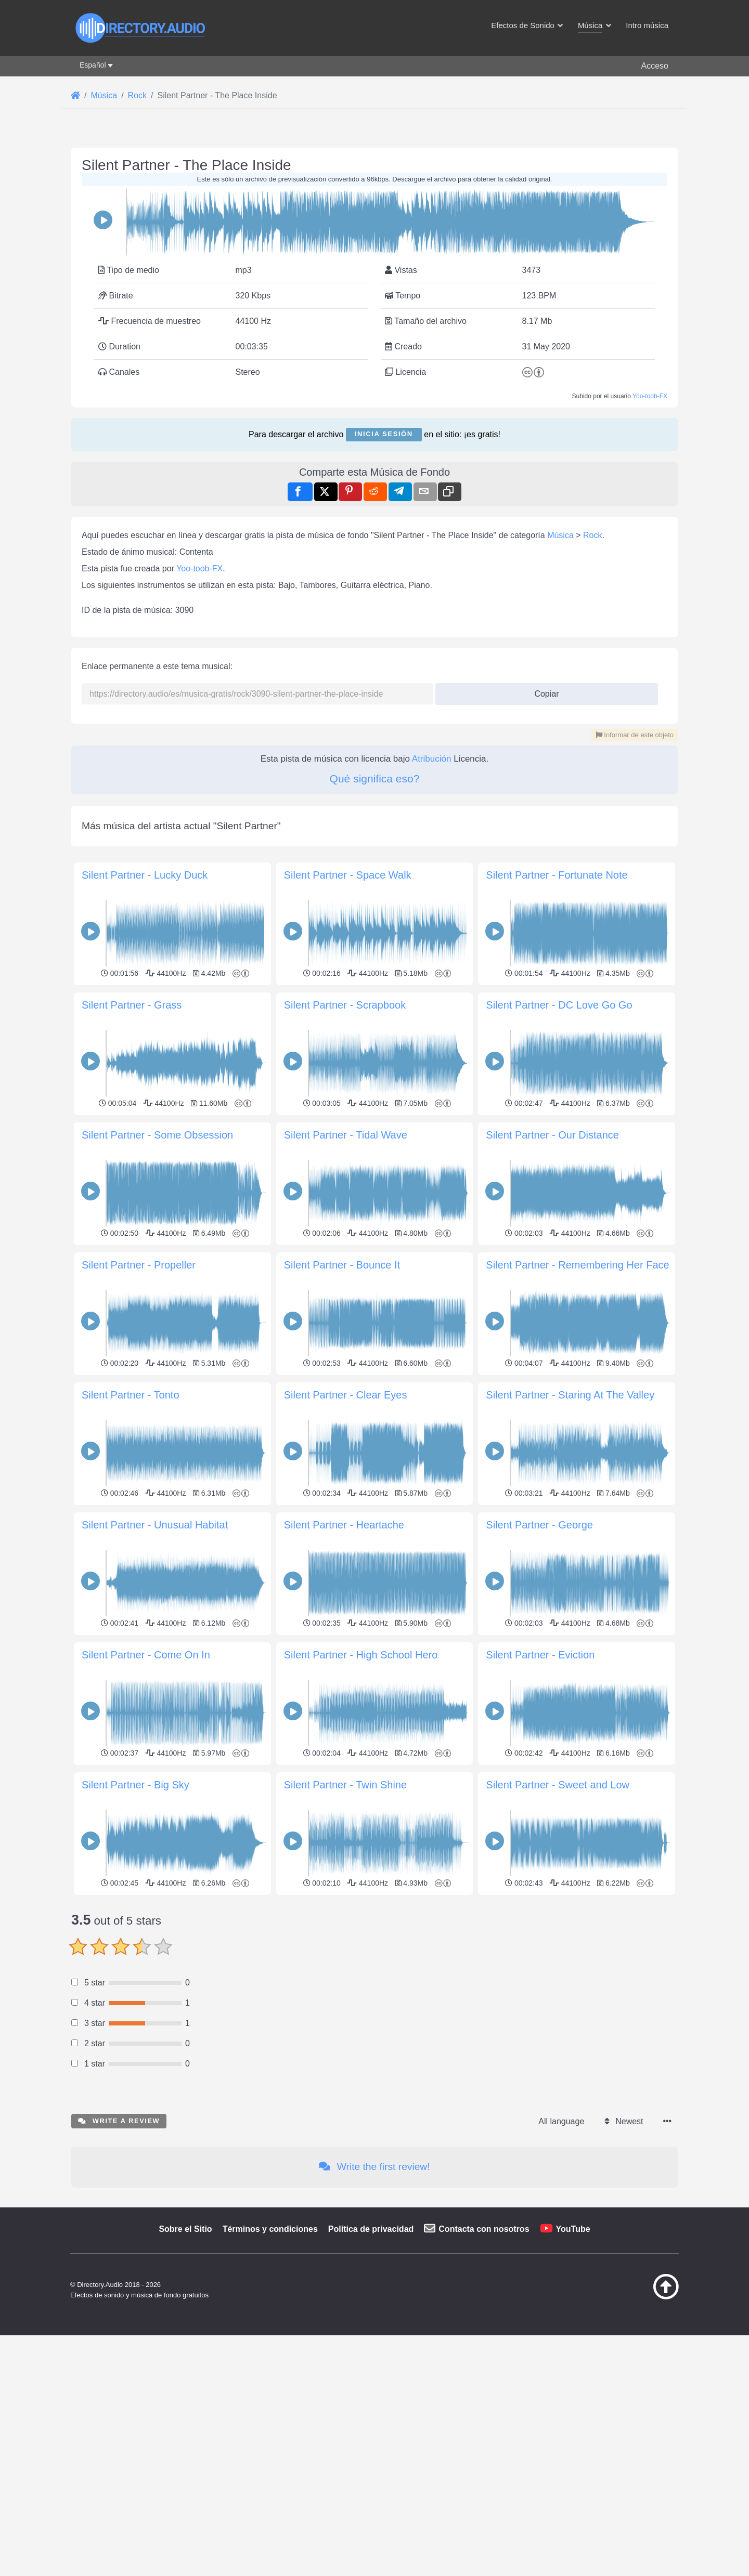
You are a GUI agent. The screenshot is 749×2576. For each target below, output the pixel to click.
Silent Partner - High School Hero (361, 1654)
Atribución (431, 759)
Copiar (543, 690)
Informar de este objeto (635, 735)
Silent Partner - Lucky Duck (145, 875)
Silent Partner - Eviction (540, 1654)
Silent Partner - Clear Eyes (345, 1395)
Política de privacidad (371, 2229)
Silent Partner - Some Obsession (157, 1135)
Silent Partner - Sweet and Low (557, 1784)
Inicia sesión (384, 434)
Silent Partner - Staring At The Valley (570, 1395)
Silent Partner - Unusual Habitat (155, 1525)
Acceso (654, 65)
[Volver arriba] (640, 2297)
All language (561, 2121)
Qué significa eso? (375, 778)
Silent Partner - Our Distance (552, 1135)
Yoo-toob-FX (649, 396)
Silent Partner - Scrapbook (345, 1005)
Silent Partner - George (539, 1525)
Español (93, 65)
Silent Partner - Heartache (344, 1525)
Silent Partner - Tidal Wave (345, 1135)
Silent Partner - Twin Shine (345, 1784)
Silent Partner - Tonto (130, 1395)
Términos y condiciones (270, 2229)
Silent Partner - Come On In (146, 1654)
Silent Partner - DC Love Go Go (559, 1005)
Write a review (119, 2121)
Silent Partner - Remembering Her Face (577, 1265)
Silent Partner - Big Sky (135, 1784)
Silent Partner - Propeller (139, 1265)
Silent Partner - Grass (132, 1005)
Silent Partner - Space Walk (347, 875)
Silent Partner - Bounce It (342, 1265)
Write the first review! (374, 2166)
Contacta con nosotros (483, 2229)
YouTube (573, 2229)
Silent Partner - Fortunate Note (556, 875)
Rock (592, 535)
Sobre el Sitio (185, 2229)
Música (560, 535)
